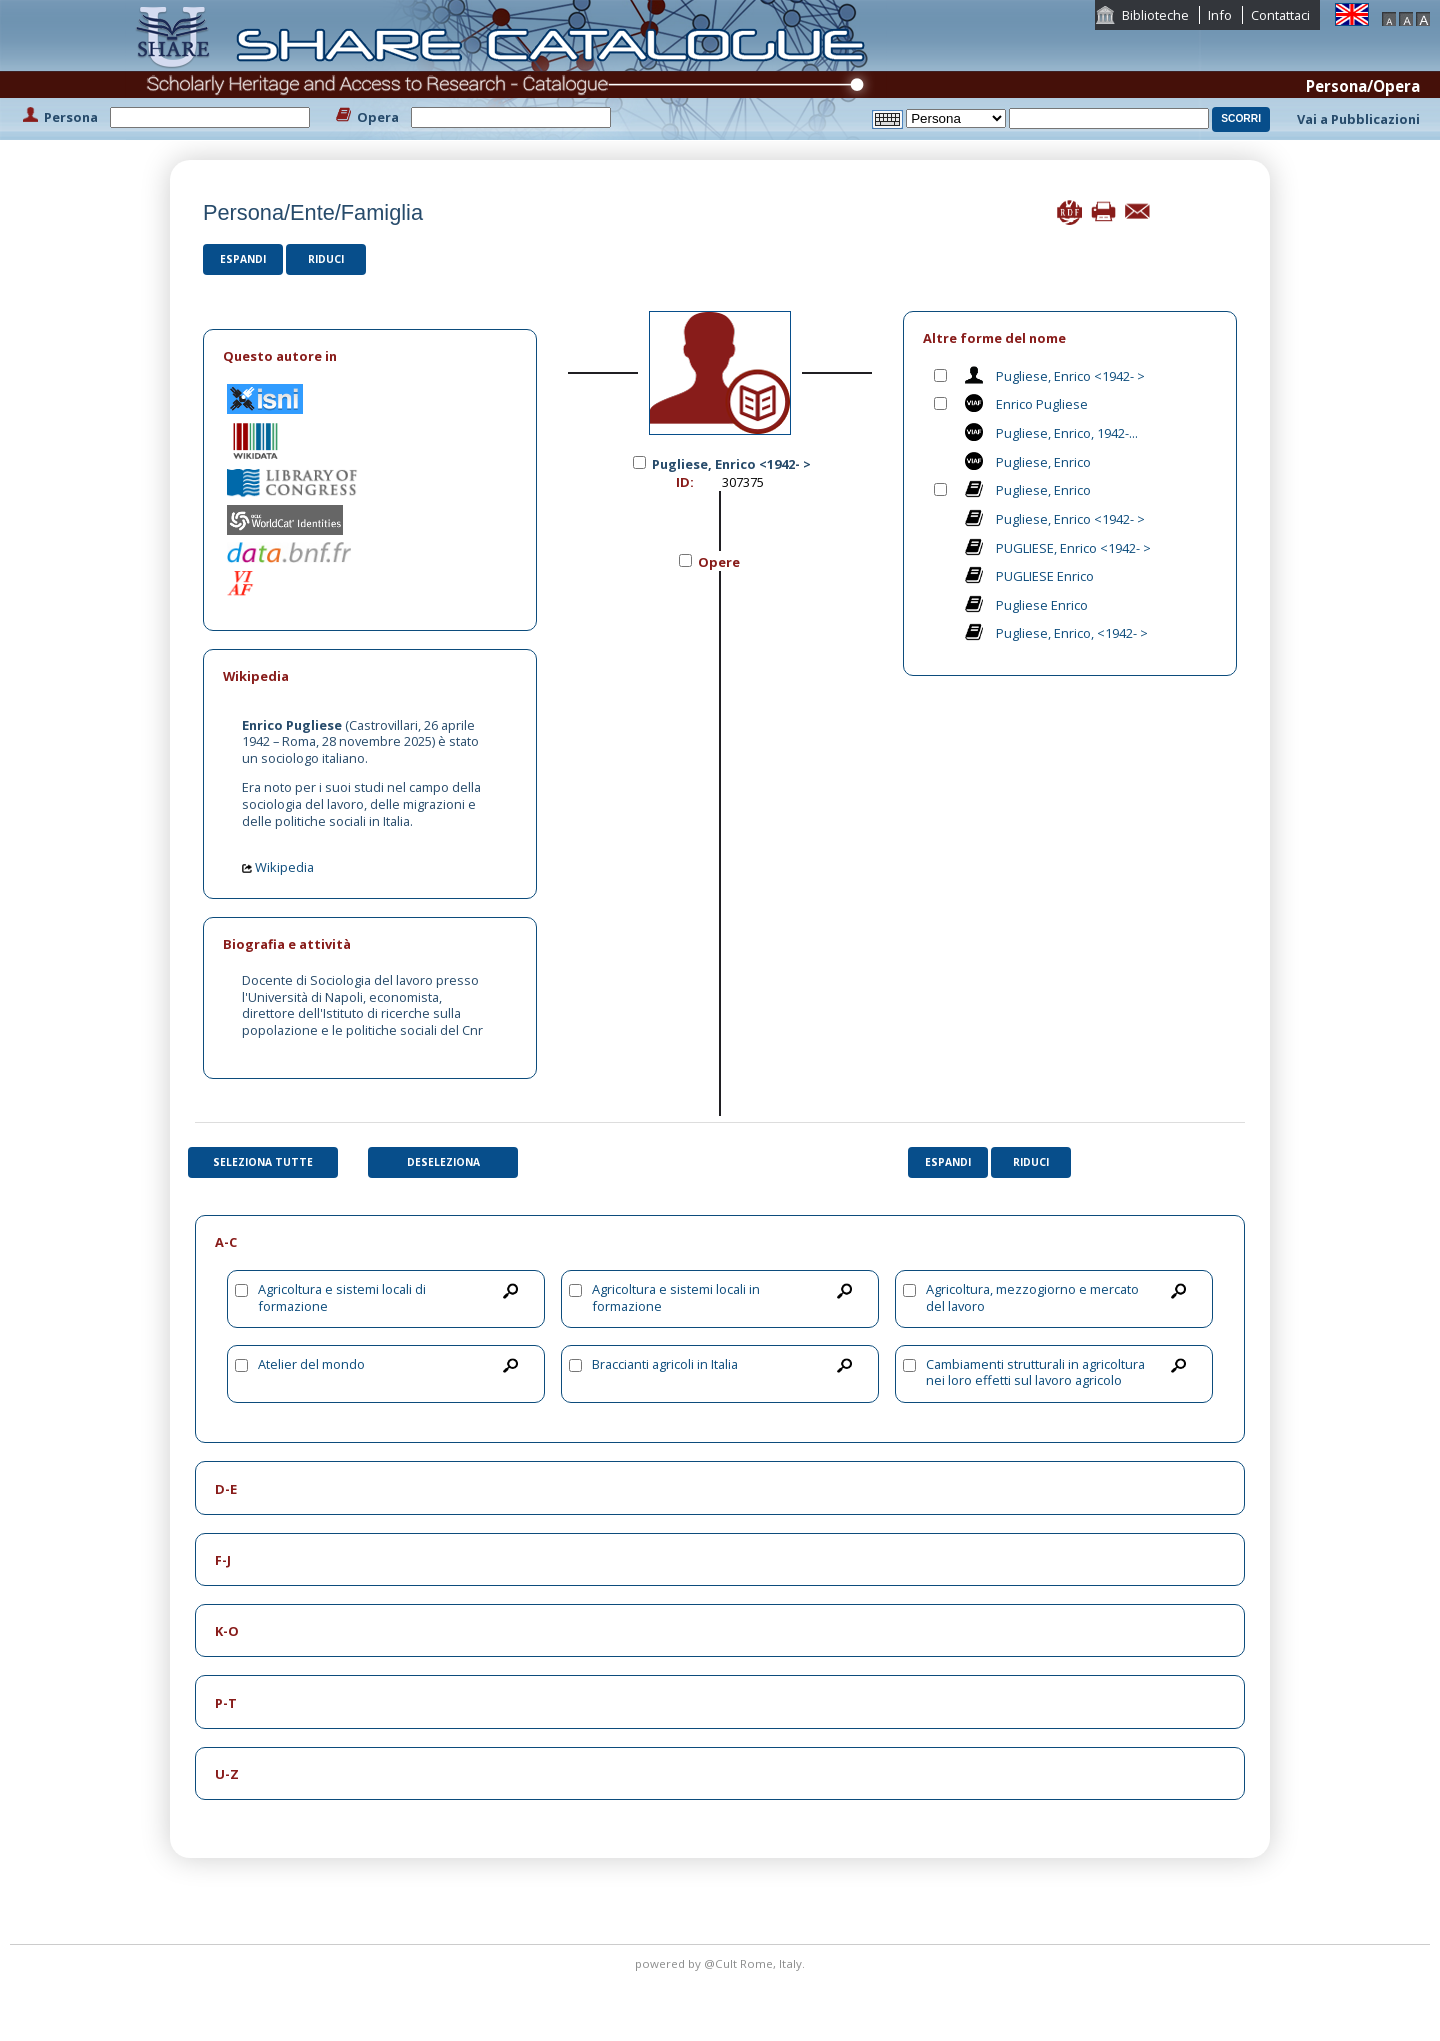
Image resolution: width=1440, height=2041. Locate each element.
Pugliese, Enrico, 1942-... (1067, 433)
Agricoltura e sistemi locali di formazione (342, 1297)
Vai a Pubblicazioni (1358, 119)
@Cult (722, 1963)
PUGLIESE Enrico (1045, 576)
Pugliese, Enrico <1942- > (1070, 376)
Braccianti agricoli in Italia (665, 1364)
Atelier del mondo (311, 1364)
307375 (743, 482)
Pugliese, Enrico (1043, 462)
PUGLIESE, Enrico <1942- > (1073, 548)
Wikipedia (278, 867)
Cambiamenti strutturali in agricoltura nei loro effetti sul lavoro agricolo (1035, 1372)
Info (1220, 15)
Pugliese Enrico (1042, 605)
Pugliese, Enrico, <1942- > (1072, 633)
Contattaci (1280, 15)
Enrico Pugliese (1042, 404)
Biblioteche (1155, 15)
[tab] (370, 356)
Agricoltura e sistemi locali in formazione (676, 1297)
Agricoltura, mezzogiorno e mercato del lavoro (1032, 1297)
